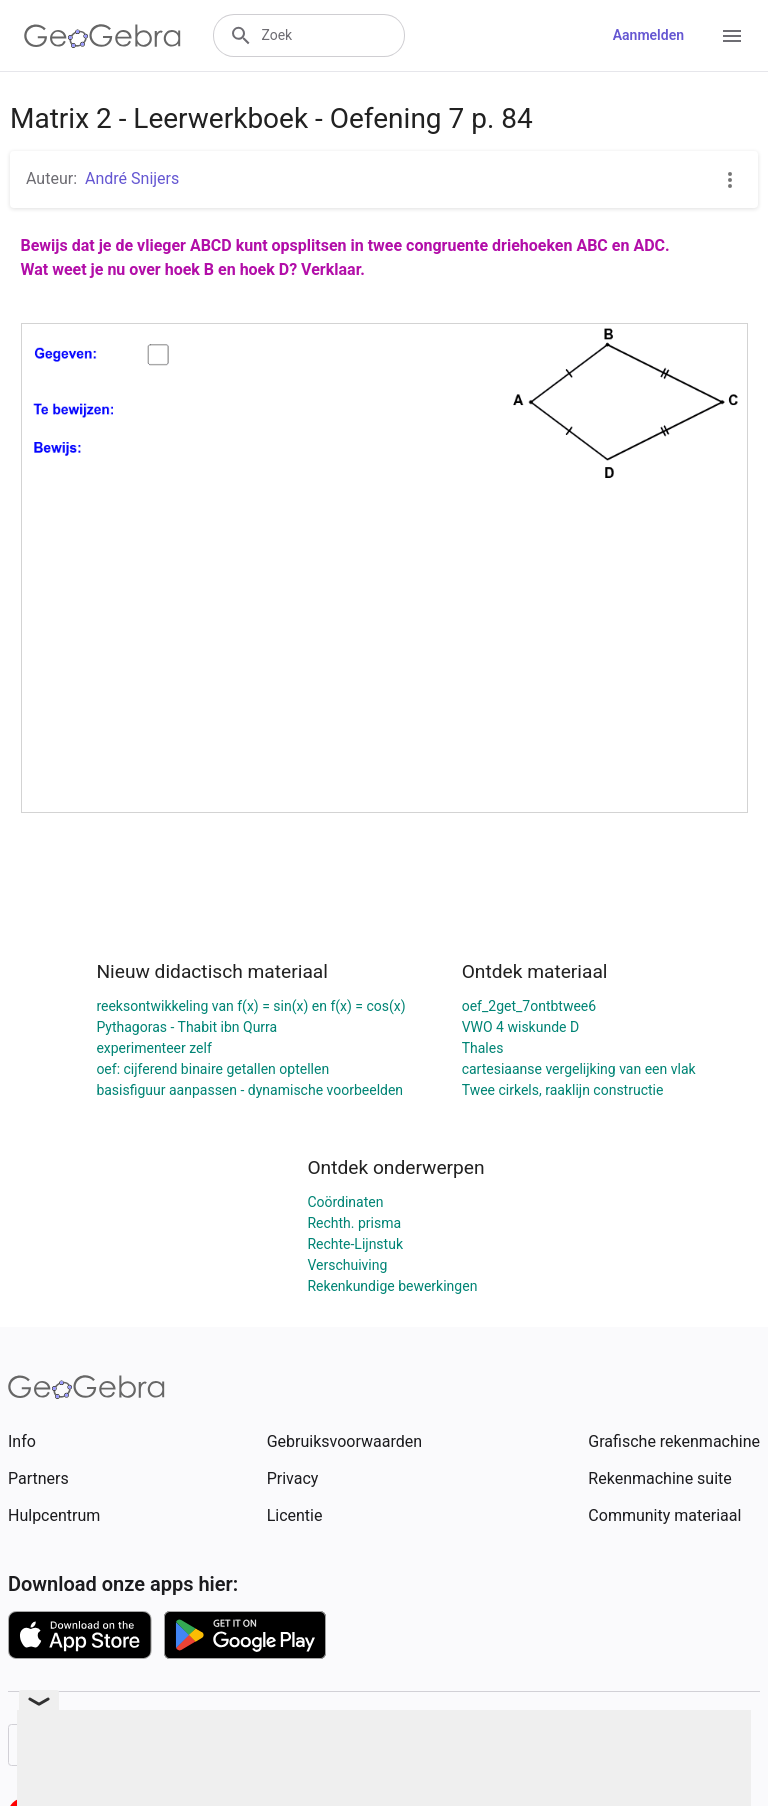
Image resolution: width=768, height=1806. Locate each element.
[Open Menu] (732, 36)
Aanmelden (648, 35)
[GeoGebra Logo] (102, 36)
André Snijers (132, 178)
